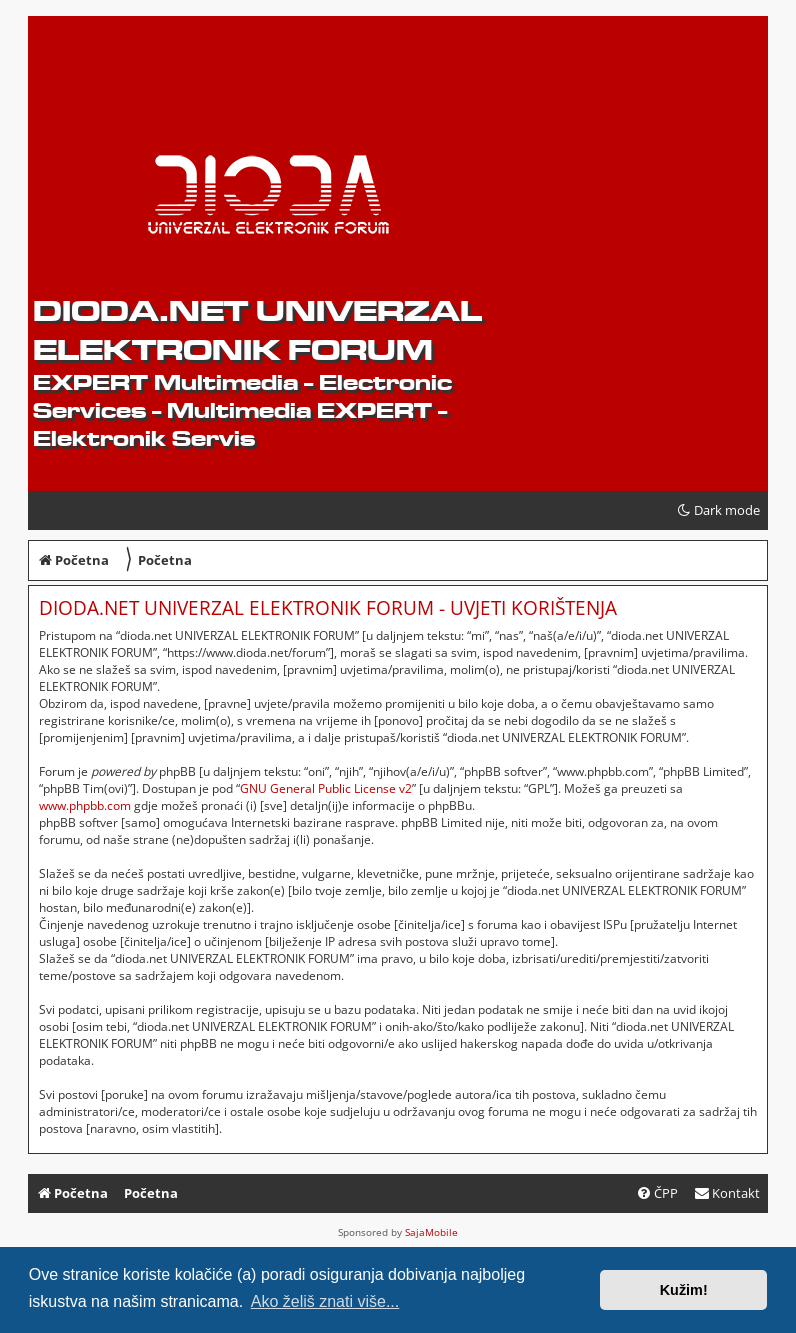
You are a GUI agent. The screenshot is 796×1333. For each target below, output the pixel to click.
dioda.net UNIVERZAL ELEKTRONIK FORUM (257, 330)
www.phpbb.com (85, 805)
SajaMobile (431, 1232)
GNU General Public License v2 (326, 788)
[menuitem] (727, 1193)
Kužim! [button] (684, 1290)
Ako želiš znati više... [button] (325, 1301)
